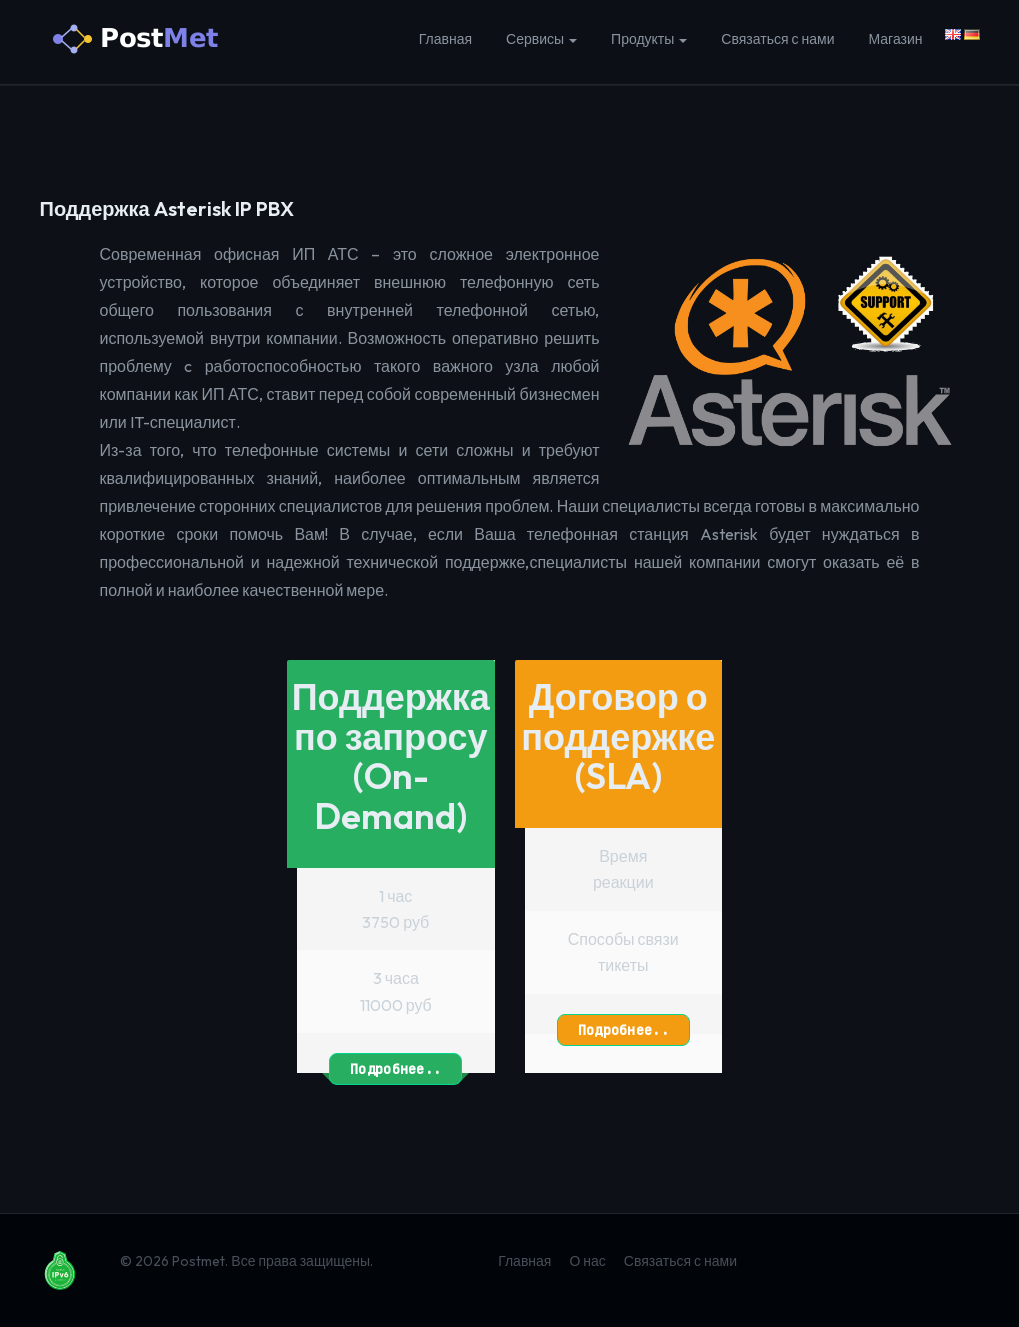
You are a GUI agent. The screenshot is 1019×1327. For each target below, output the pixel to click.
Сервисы (541, 39)
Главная (445, 39)
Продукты (649, 39)
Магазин (895, 39)
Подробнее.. (395, 1067)
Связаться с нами (777, 39)
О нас (587, 1261)
